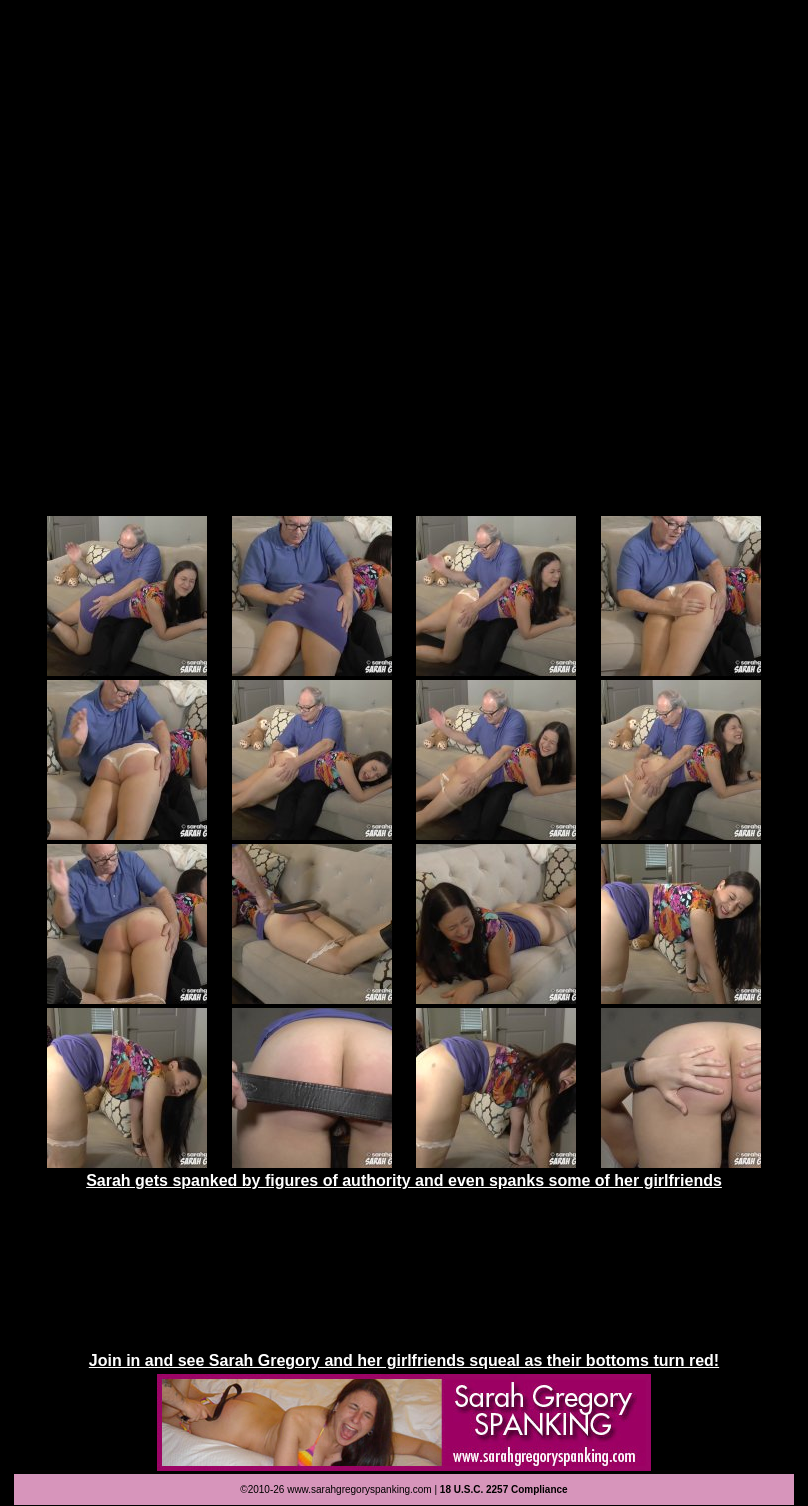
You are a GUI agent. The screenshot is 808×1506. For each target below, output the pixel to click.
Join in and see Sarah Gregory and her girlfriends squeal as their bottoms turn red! (404, 1360)
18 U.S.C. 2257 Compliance (504, 1489)
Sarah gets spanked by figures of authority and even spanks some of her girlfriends (404, 1180)
